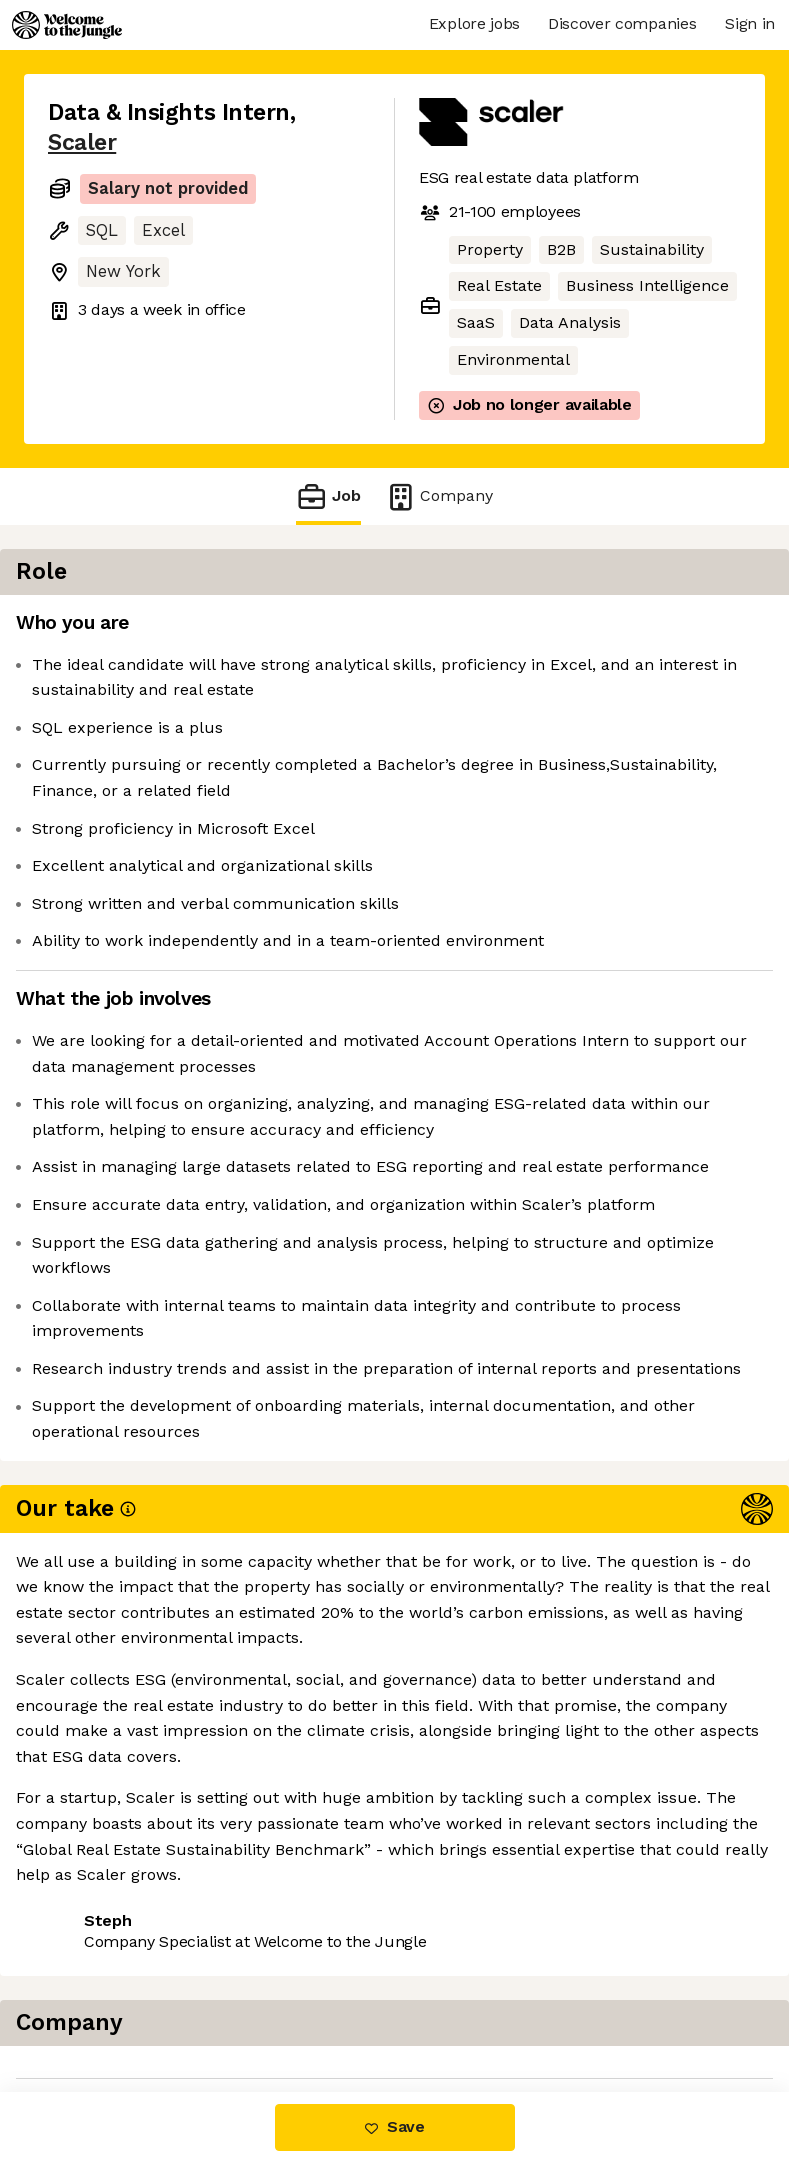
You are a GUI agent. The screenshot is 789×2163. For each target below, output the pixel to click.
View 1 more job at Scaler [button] (146, 2007)
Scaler (82, 142)
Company (439, 496)
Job (328, 496)
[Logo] (67, 25)
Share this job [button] (103, 1970)
